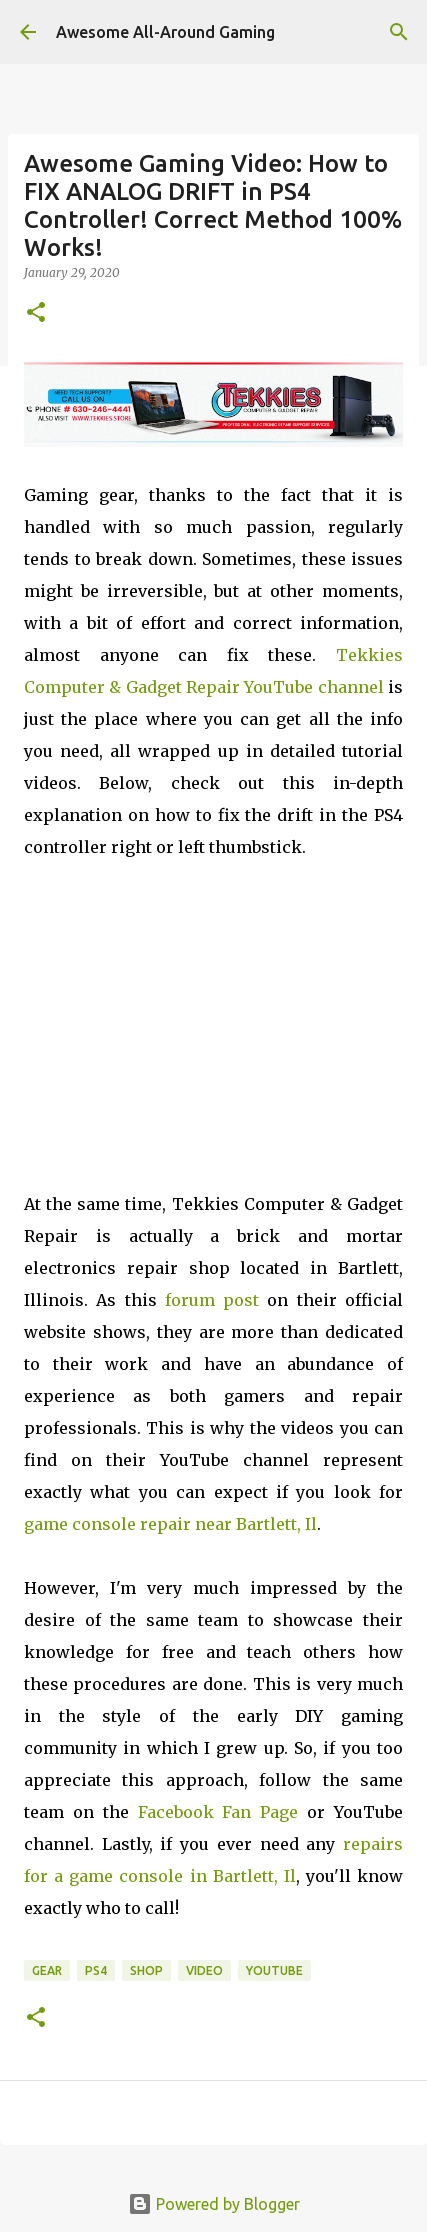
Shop (146, 1970)
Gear (47, 1970)
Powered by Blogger (214, 2204)
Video (204, 1970)
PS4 (96, 1970)
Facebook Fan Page (218, 1812)
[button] (36, 313)
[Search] (399, 32)
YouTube (274, 1970)
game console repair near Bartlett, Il (170, 1524)
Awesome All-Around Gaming (165, 32)
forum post (212, 1300)
